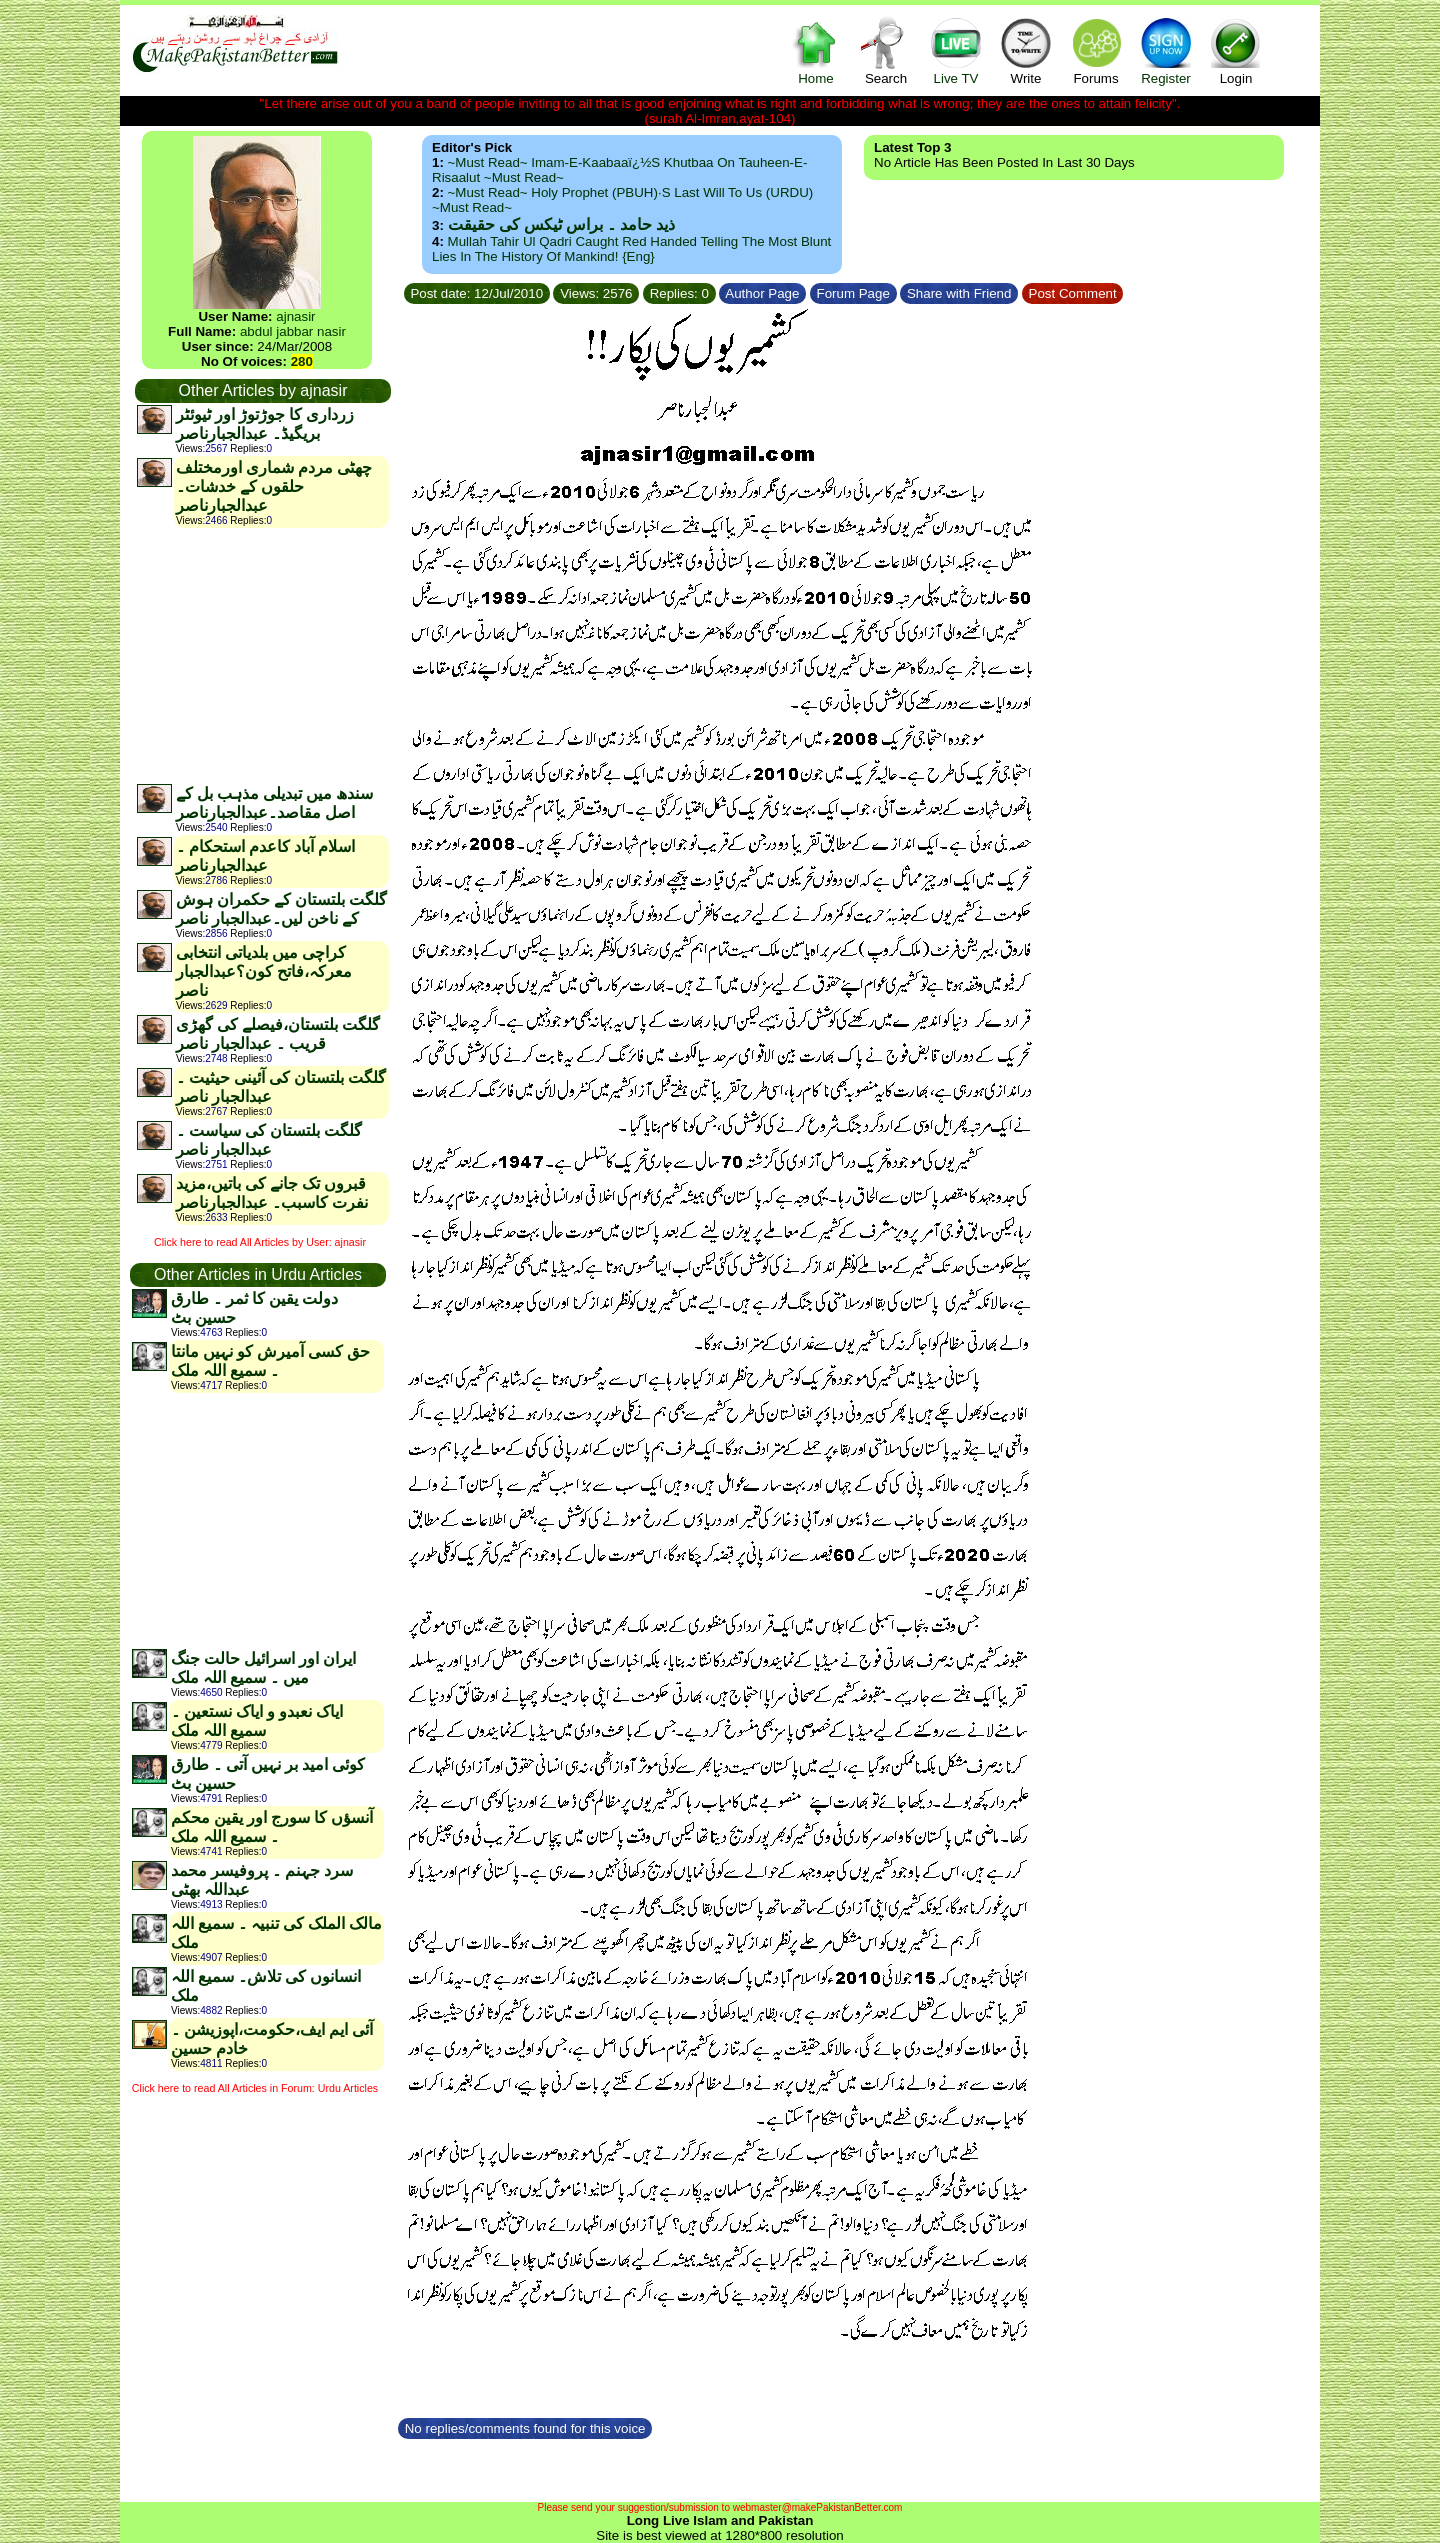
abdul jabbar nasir (293, 331)
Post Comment (1073, 293)
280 (302, 361)
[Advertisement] (262, 655)
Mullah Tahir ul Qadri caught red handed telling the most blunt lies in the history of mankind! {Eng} (631, 249)
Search (886, 50)
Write (1026, 50)
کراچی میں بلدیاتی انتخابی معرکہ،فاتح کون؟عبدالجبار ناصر (264, 971)
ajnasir (295, 316)
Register (1166, 50)
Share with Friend (959, 293)
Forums (1096, 50)
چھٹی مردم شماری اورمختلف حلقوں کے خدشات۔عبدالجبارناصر (274, 486)
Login (1236, 50)
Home (816, 50)
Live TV (956, 50)
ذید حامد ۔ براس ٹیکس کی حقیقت (561, 224)
